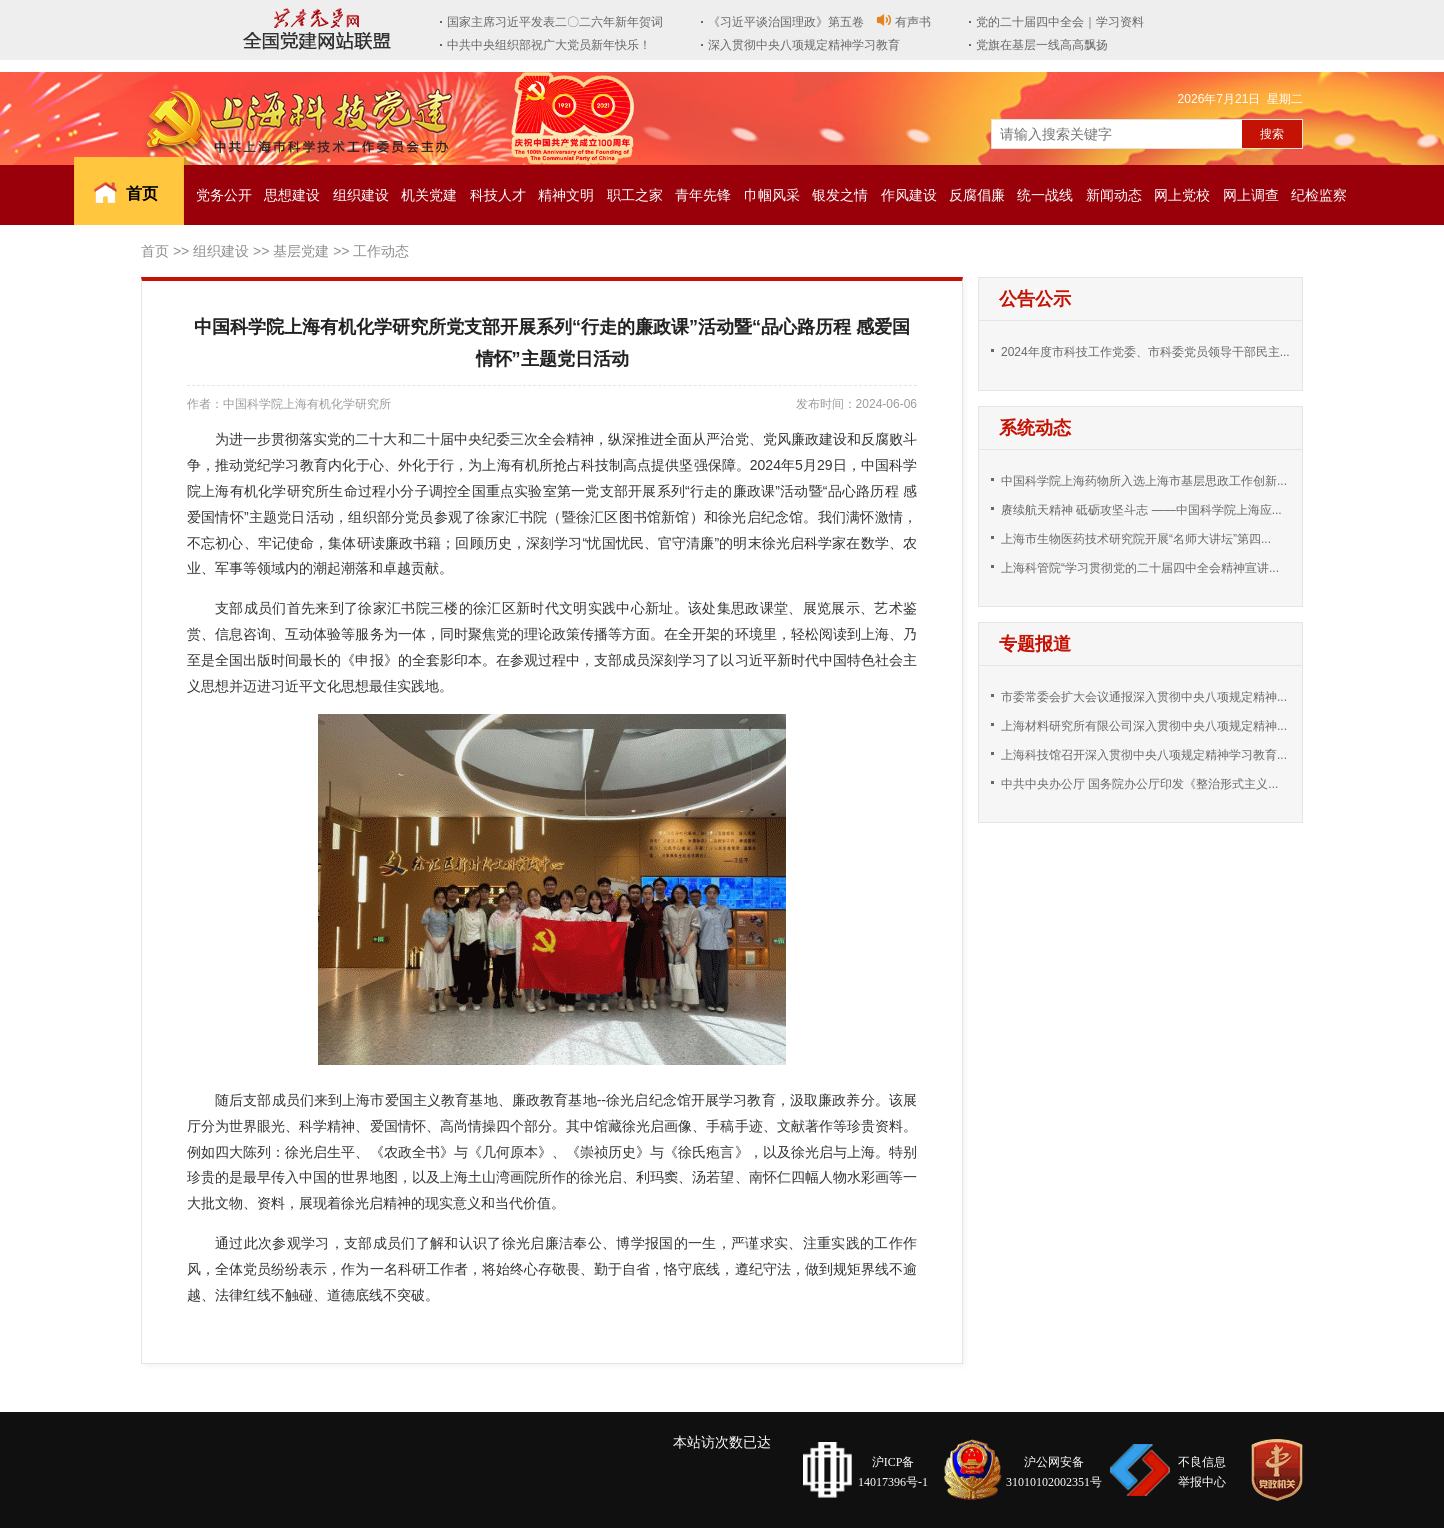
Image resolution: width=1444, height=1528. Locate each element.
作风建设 (909, 195)
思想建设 (292, 195)
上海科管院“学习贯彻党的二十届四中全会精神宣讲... (1140, 568)
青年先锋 (703, 195)
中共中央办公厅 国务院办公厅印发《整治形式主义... (1139, 784)
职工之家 (635, 195)
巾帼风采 (772, 195)
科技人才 (498, 195)
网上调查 (1251, 195)
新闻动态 (1114, 195)
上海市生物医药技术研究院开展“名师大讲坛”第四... (1136, 539)
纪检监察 (1319, 195)
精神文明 (566, 195)
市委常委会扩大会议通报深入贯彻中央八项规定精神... (1144, 697)
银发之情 (840, 195)
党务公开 (224, 195)
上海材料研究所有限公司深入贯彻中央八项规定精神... (1144, 726)
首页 (142, 193)
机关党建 (429, 195)
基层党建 (301, 251)
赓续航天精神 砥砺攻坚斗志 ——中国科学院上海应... (1141, 510)
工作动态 (381, 251)
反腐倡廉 (977, 195)
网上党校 (1182, 195)
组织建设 (361, 195)
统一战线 (1045, 195)
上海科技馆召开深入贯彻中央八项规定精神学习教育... (1144, 755)
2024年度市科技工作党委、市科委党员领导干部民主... (1145, 352)
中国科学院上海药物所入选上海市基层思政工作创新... (1144, 481)
